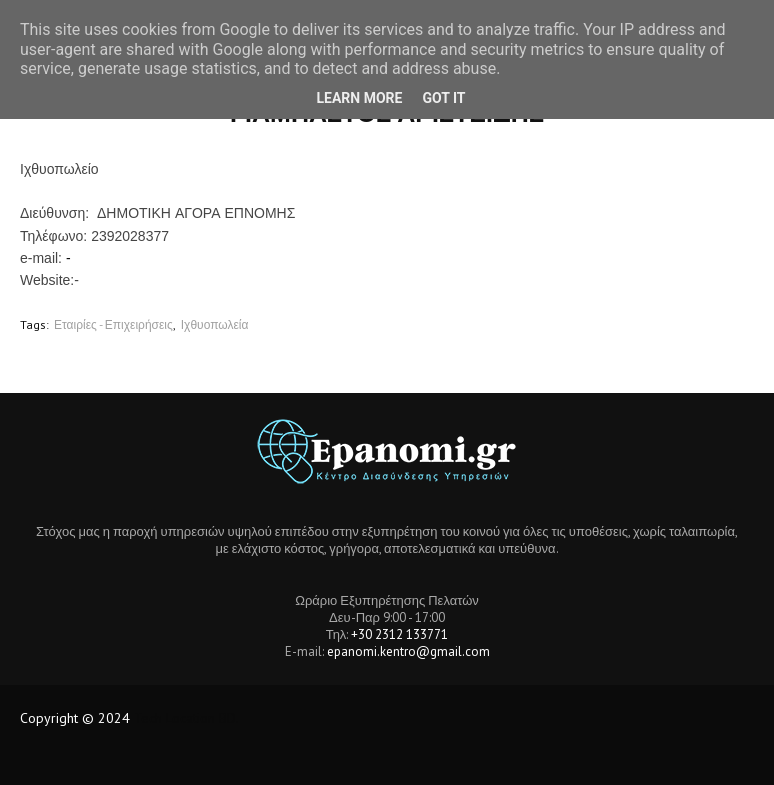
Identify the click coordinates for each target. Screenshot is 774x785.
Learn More (359, 98)
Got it (443, 98)
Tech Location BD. (186, 718)
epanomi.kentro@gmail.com (408, 651)
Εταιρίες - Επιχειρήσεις (113, 324)
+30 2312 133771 (399, 634)
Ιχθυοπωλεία (215, 324)
